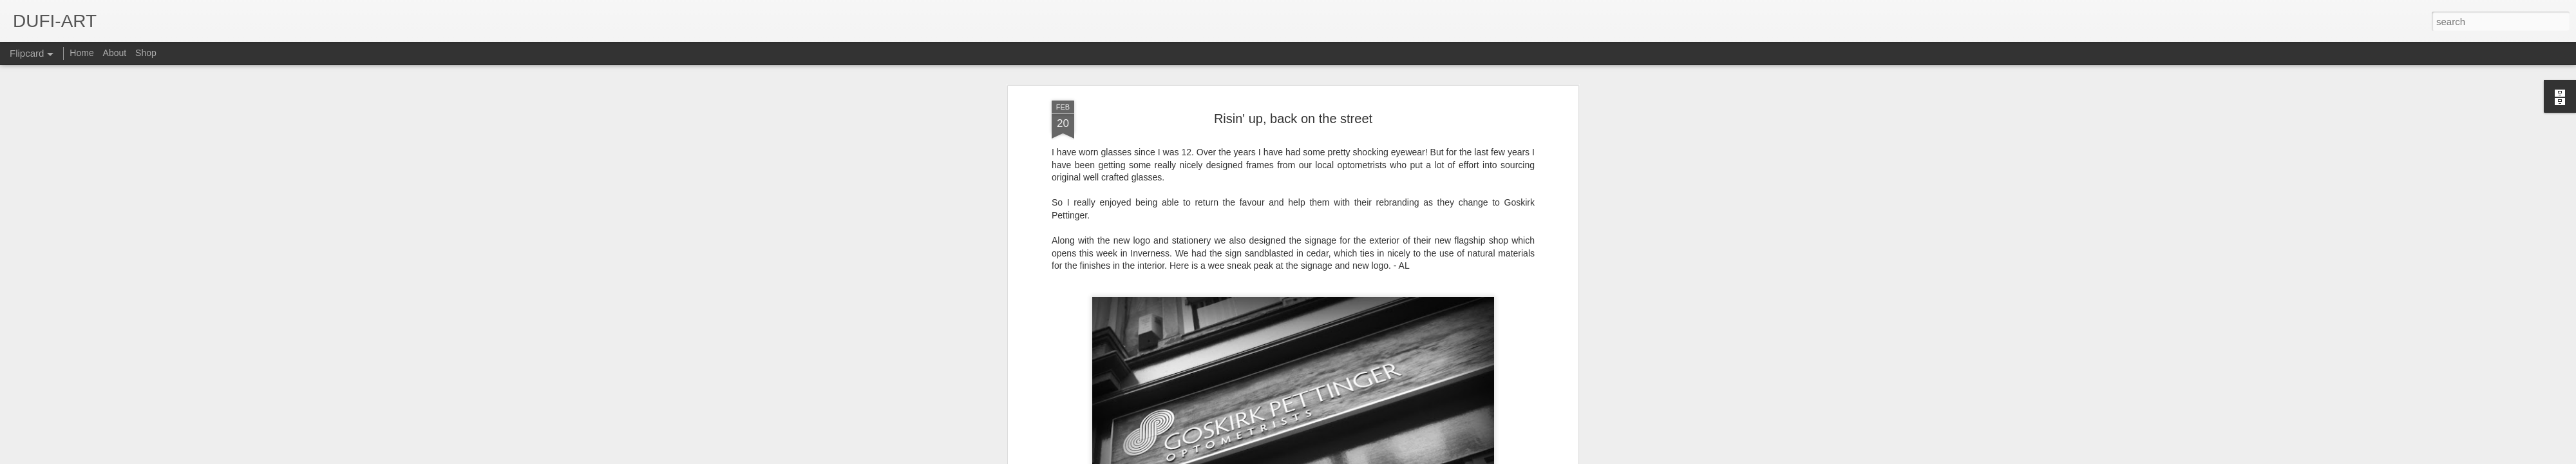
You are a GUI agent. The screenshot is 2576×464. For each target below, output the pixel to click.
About (115, 53)
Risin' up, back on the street (1293, 106)
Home (81, 53)
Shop (145, 53)
